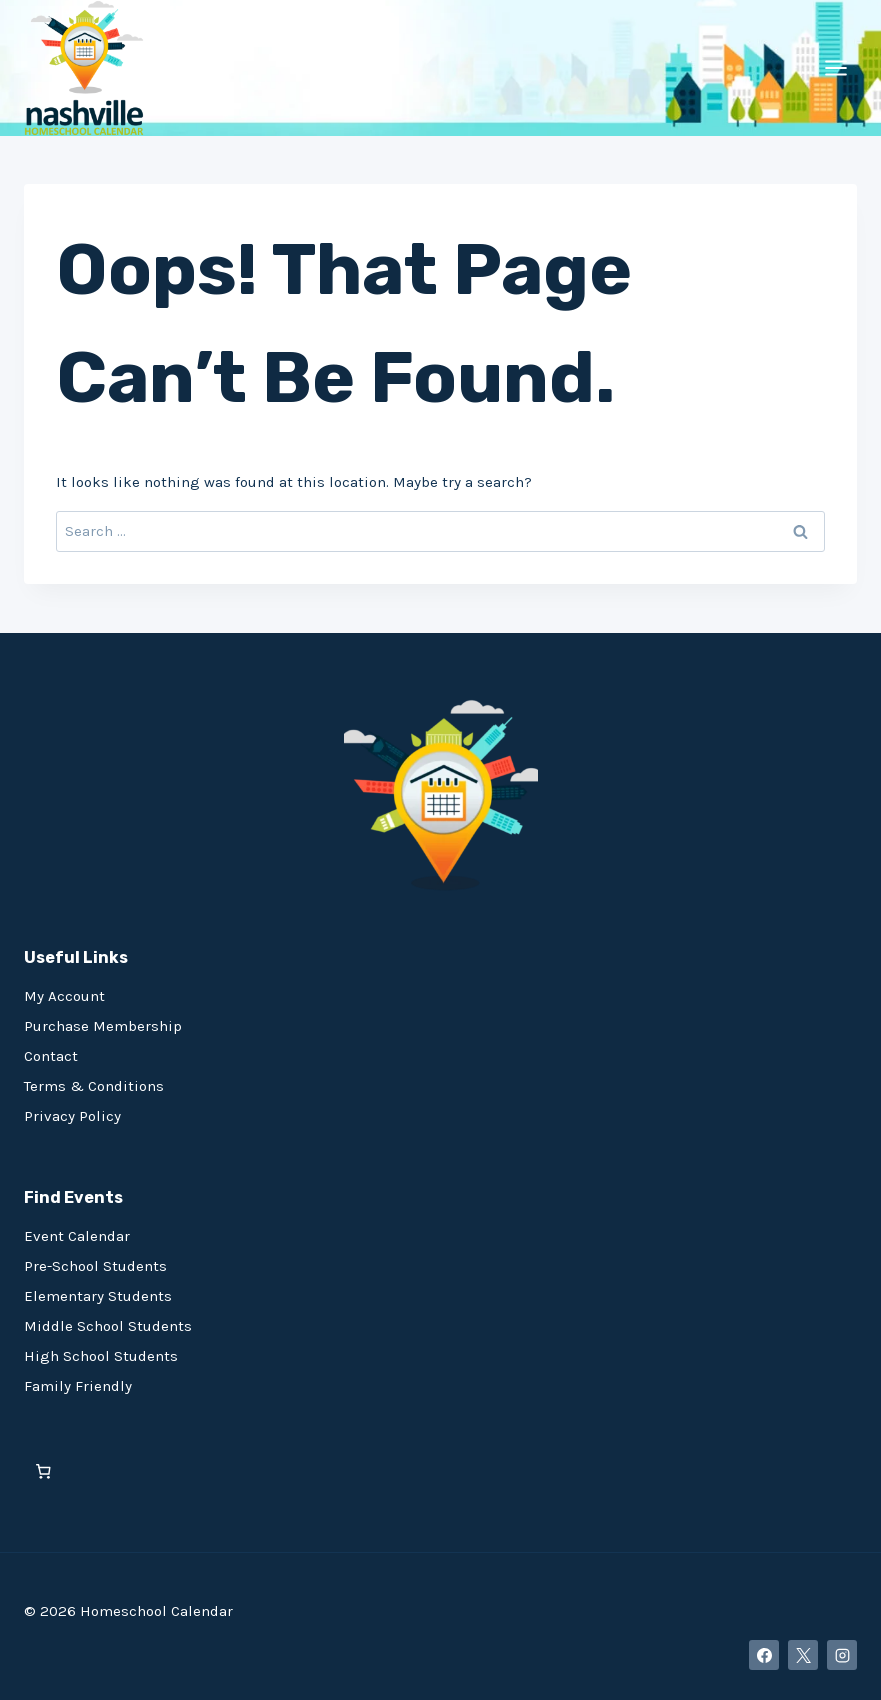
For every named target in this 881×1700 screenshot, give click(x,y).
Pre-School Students (95, 1266)
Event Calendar (77, 1236)
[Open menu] (835, 67)
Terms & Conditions (94, 1086)
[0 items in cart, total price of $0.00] (43, 1471)
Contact (51, 1056)
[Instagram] (842, 1655)
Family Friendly (78, 1386)
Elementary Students (98, 1296)
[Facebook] (764, 1655)
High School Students (101, 1356)
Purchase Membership (103, 1026)
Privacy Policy (72, 1116)
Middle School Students (108, 1326)
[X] (803, 1655)
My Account (64, 996)
